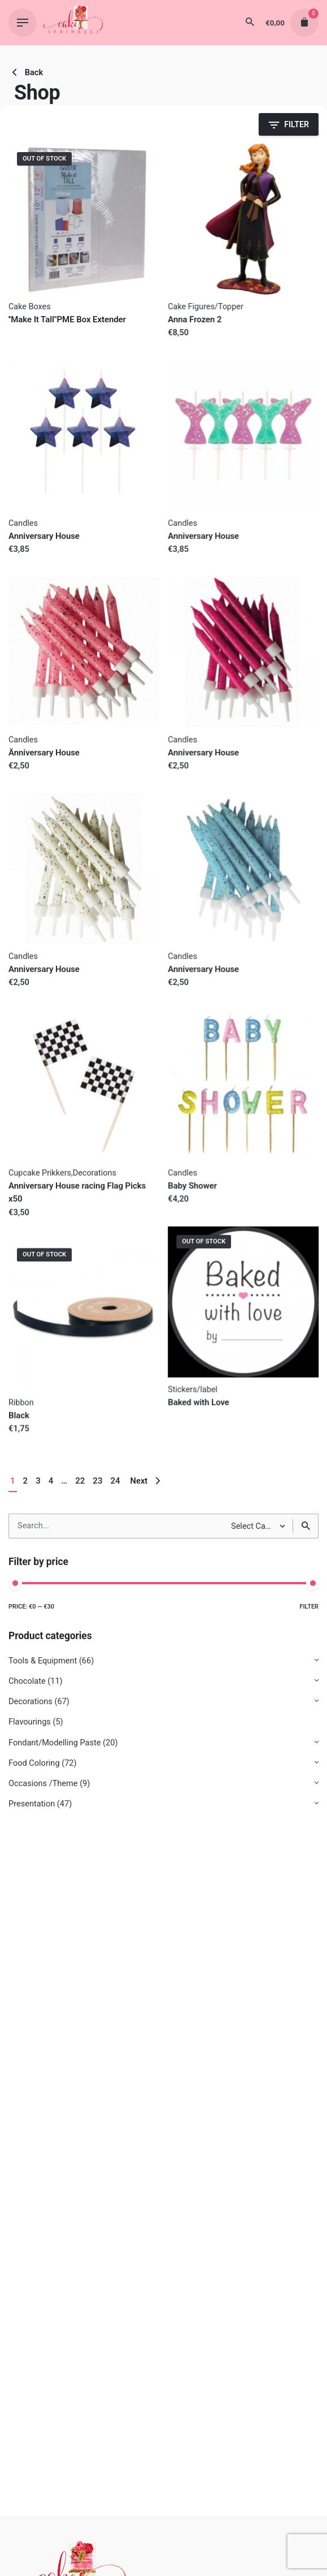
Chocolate (27, 1681)
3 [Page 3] (38, 1481)
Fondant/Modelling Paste (54, 1743)
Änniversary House (44, 752)
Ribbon (21, 1402)
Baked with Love (198, 1402)
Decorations (30, 1701)
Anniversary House (44, 536)
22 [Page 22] (80, 1481)
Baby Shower (192, 1186)
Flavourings (29, 1722)
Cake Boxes (29, 307)
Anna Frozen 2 (194, 319)
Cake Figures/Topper (205, 307)
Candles (23, 523)
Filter (309, 1606)
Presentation (31, 1804)
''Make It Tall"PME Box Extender (67, 319)
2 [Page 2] (25, 1481)
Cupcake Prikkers (39, 1173)
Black (18, 1415)
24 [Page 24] (115, 1481)
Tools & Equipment (42, 1661)
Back (25, 72)
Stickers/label (192, 1389)
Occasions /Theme (43, 1783)
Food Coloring (34, 1763)
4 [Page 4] (51, 1481)
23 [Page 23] (97, 1481)
